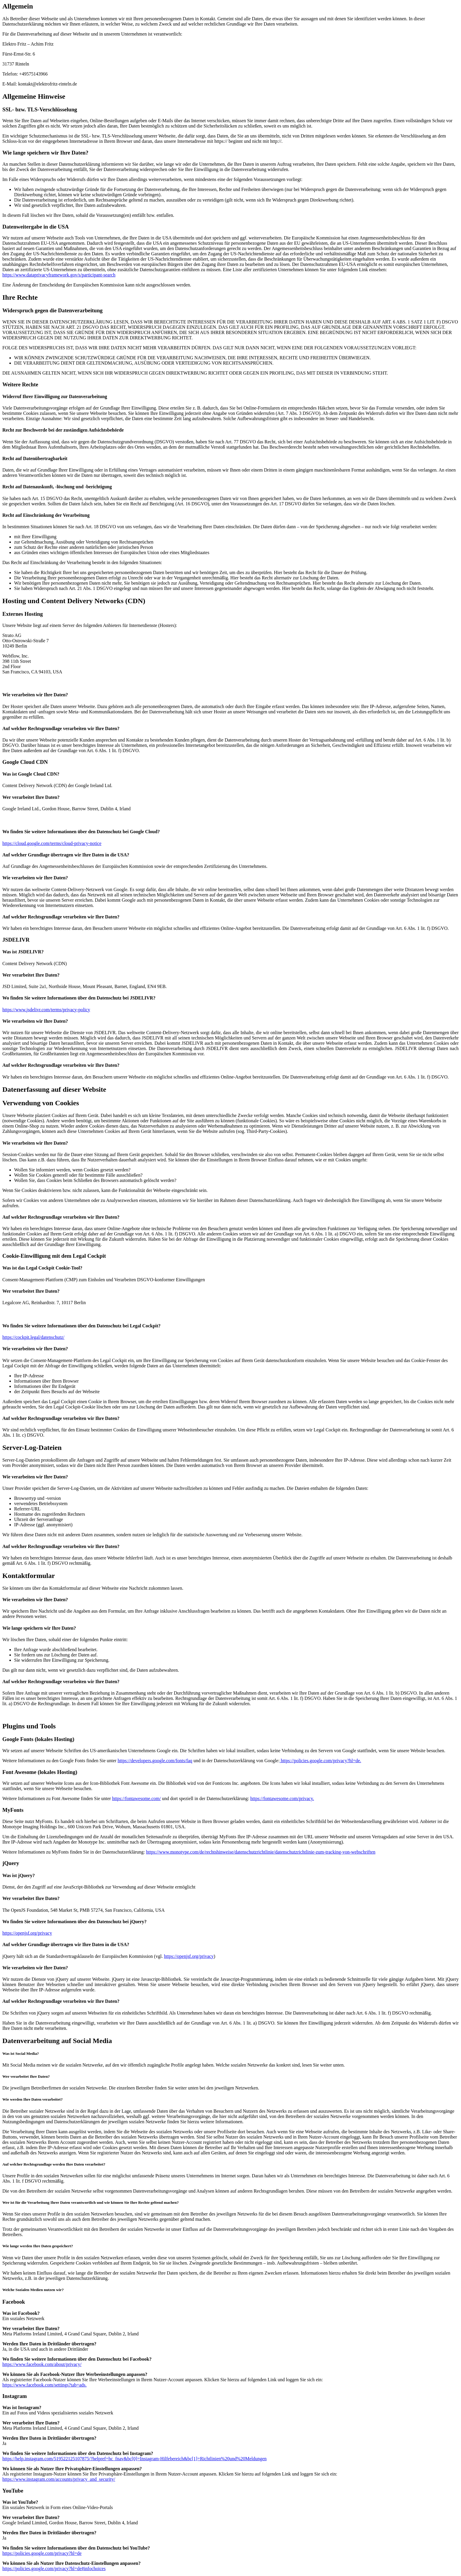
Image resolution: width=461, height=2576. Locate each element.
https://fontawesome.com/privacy (281, 1798)
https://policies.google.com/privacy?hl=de (41, 2553)
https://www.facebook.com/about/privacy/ (41, 2364)
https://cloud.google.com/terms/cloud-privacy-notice (51, 843)
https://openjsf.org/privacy (27, 1933)
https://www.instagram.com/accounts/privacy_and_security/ (58, 2479)
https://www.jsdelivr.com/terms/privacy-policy (46, 1009)
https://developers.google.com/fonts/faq (155, 1760)
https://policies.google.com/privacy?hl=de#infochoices (54, 2568)
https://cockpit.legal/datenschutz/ (33, 1337)
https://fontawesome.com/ (136, 1798)
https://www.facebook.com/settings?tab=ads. (44, 2384)
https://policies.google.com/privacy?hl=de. (320, 1760)
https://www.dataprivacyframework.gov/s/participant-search (59, 274)
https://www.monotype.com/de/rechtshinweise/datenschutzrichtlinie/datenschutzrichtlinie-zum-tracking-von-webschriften (260, 1851)
